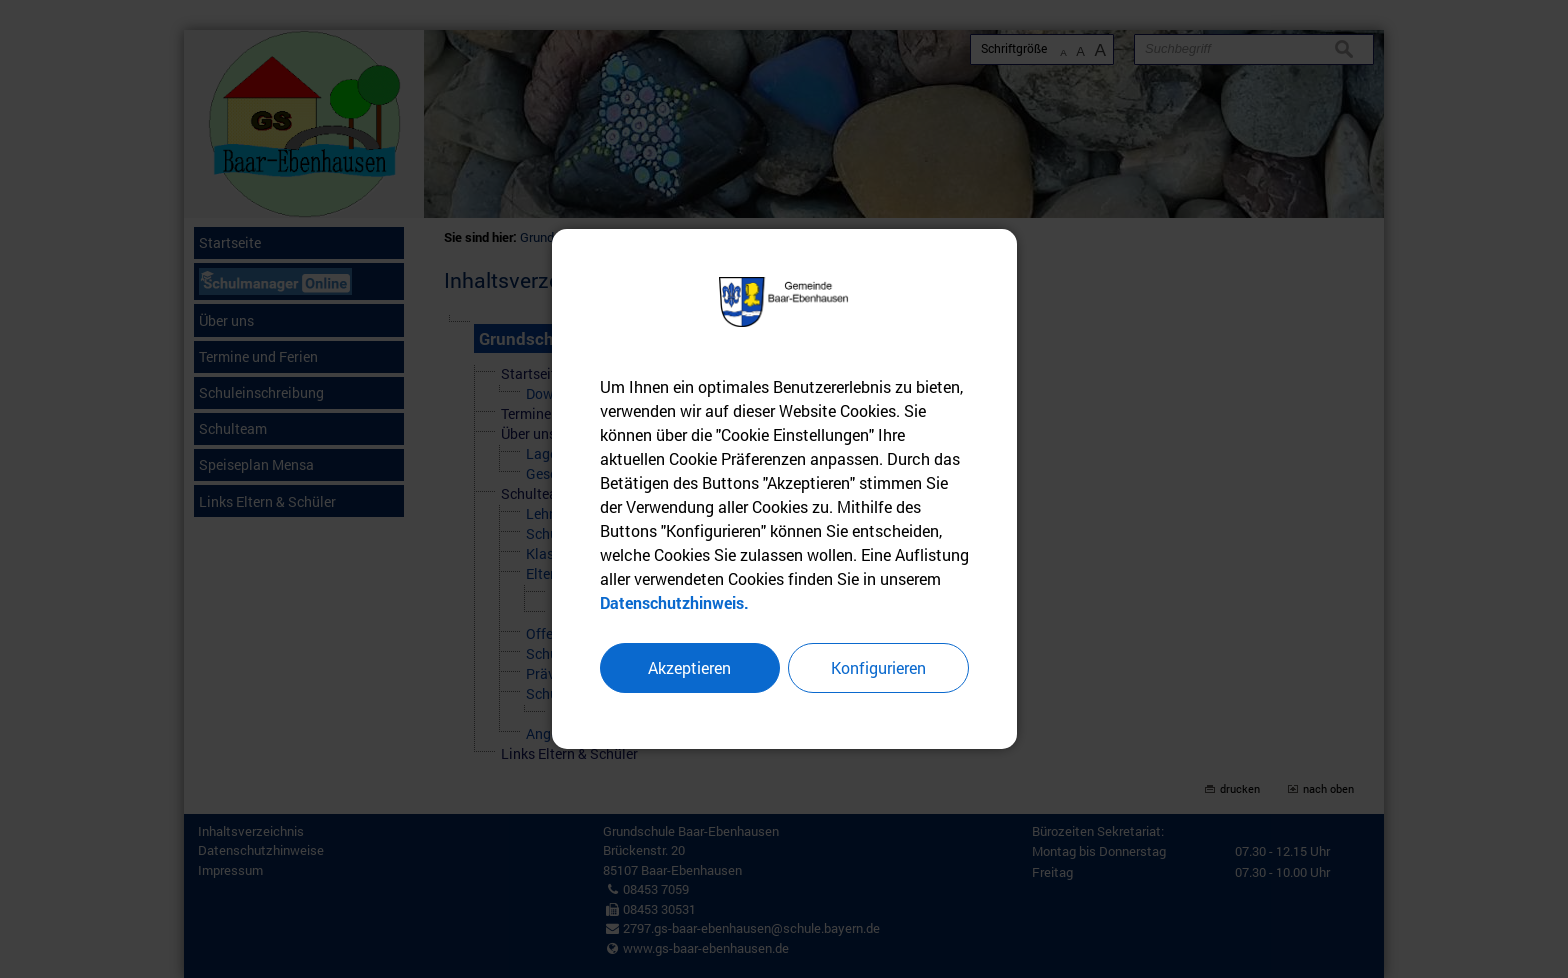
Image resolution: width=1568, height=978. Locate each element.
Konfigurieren (878, 667)
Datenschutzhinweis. (674, 602)
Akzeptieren (689, 667)
